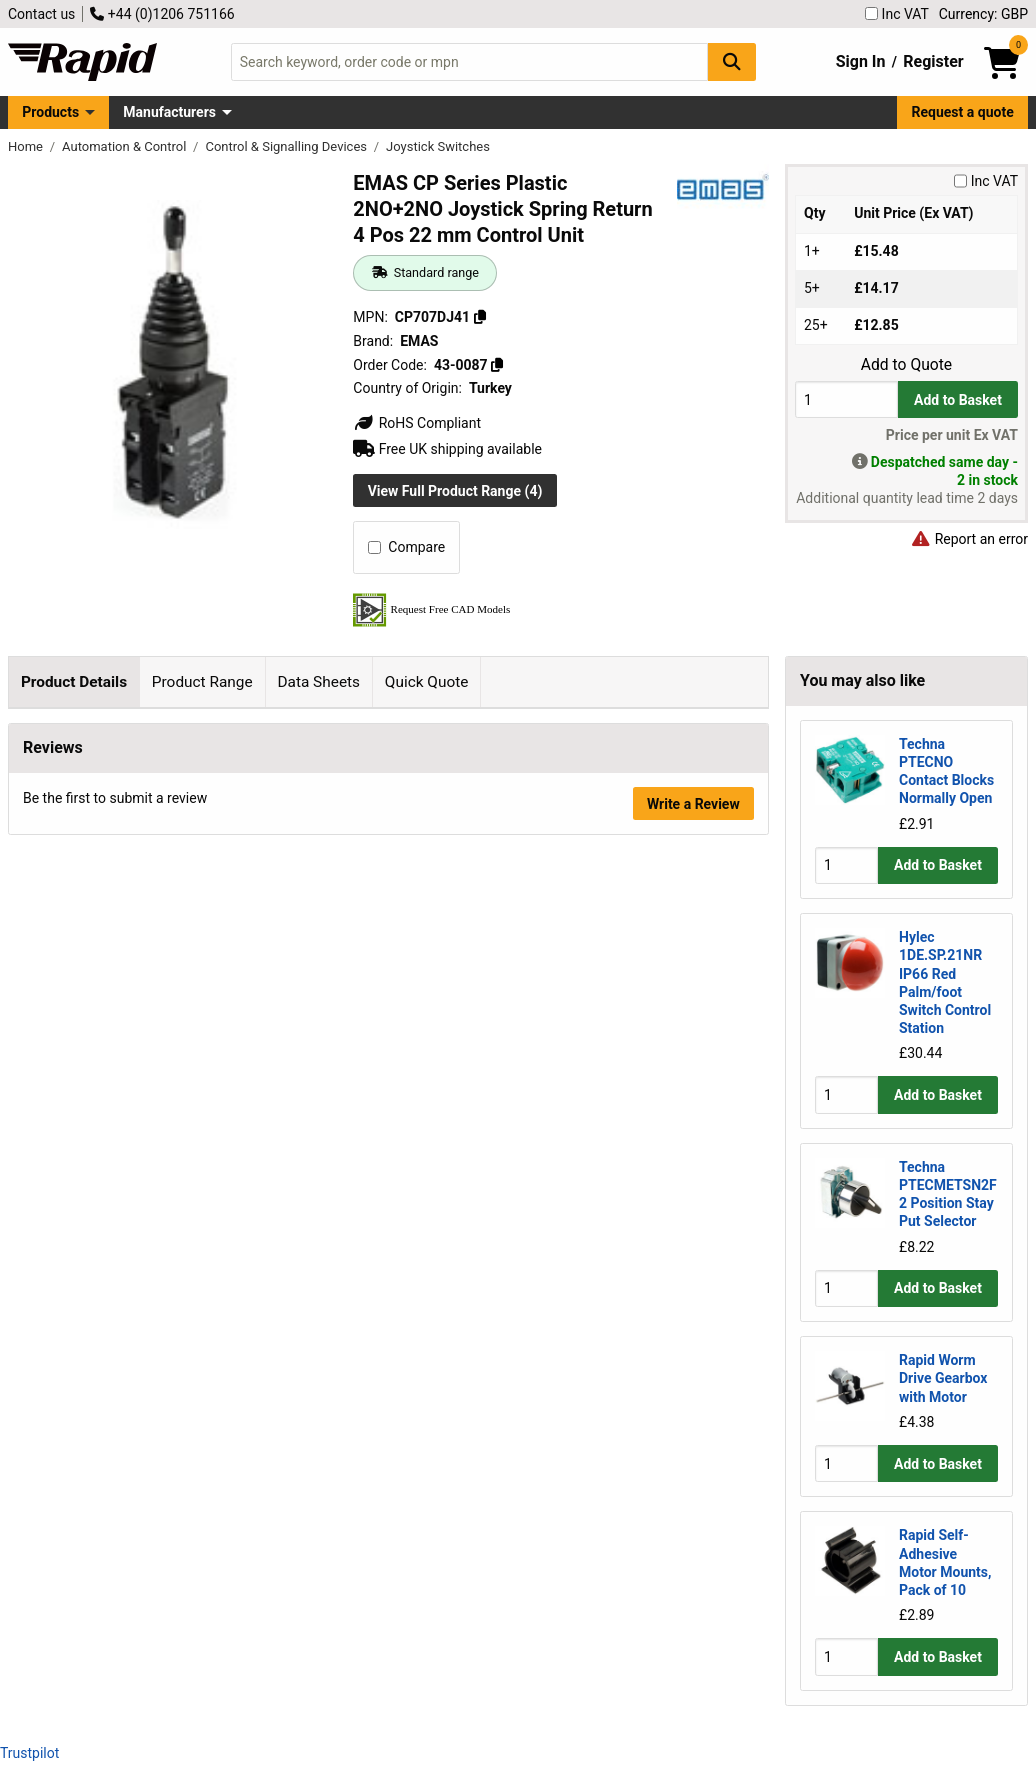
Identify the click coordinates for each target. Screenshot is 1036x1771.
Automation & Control (126, 146)
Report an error (969, 539)
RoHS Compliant (417, 423)
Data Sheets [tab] (318, 682)
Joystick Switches (438, 146)
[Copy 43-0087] (497, 365)
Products (50, 112)
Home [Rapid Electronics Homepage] (27, 146)
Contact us (41, 14)
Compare (406, 547)
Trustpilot (29, 1753)
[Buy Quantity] (846, 399)
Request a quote (963, 112)
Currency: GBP (983, 14)
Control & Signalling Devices (287, 146)
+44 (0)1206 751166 (162, 14)
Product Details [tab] (74, 682)
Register (933, 61)
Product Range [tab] (202, 682)
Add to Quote (906, 365)
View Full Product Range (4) (455, 491)
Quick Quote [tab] (427, 682)
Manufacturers (169, 112)
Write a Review (693, 1580)
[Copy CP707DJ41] (480, 317)
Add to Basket (958, 400)
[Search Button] (732, 61)
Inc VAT (897, 14)
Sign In (861, 61)
